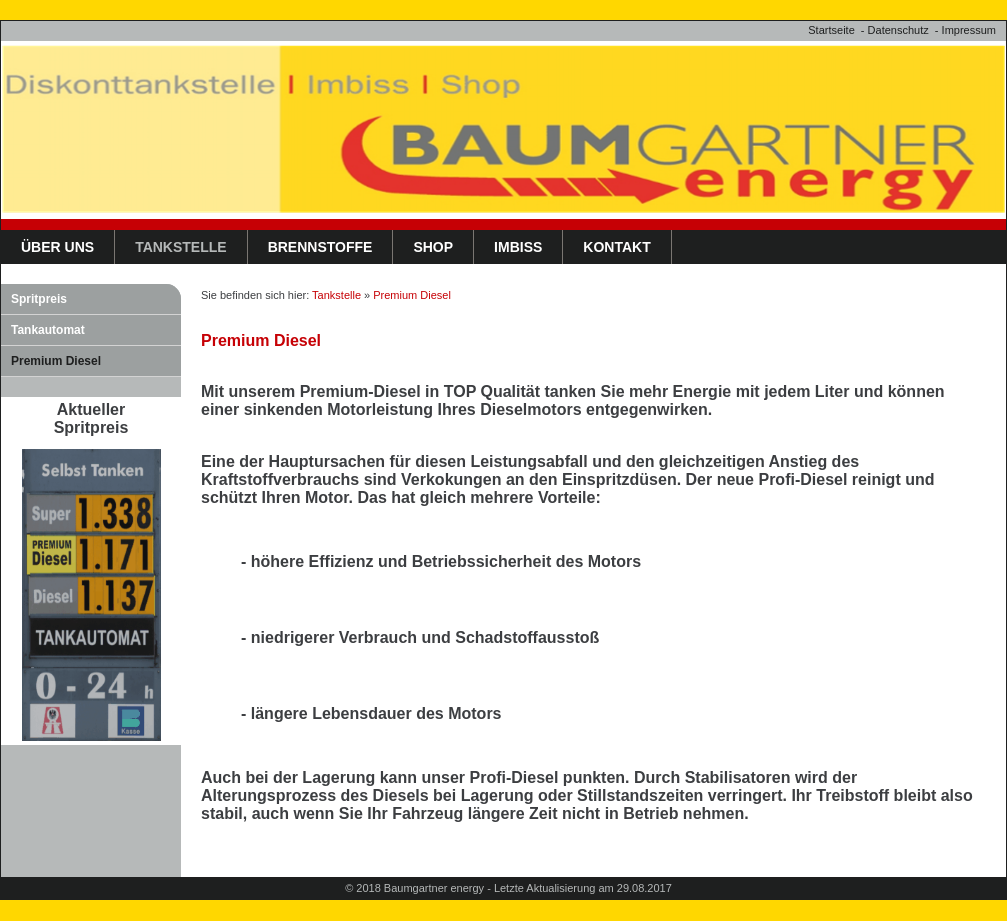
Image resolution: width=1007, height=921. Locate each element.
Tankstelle (181, 247)
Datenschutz (898, 30)
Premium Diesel (56, 361)
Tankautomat (48, 330)
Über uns (57, 247)
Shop (433, 247)
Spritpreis (39, 299)
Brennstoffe (320, 247)
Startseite (831, 30)
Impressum (969, 30)
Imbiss (518, 247)
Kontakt (616, 247)
